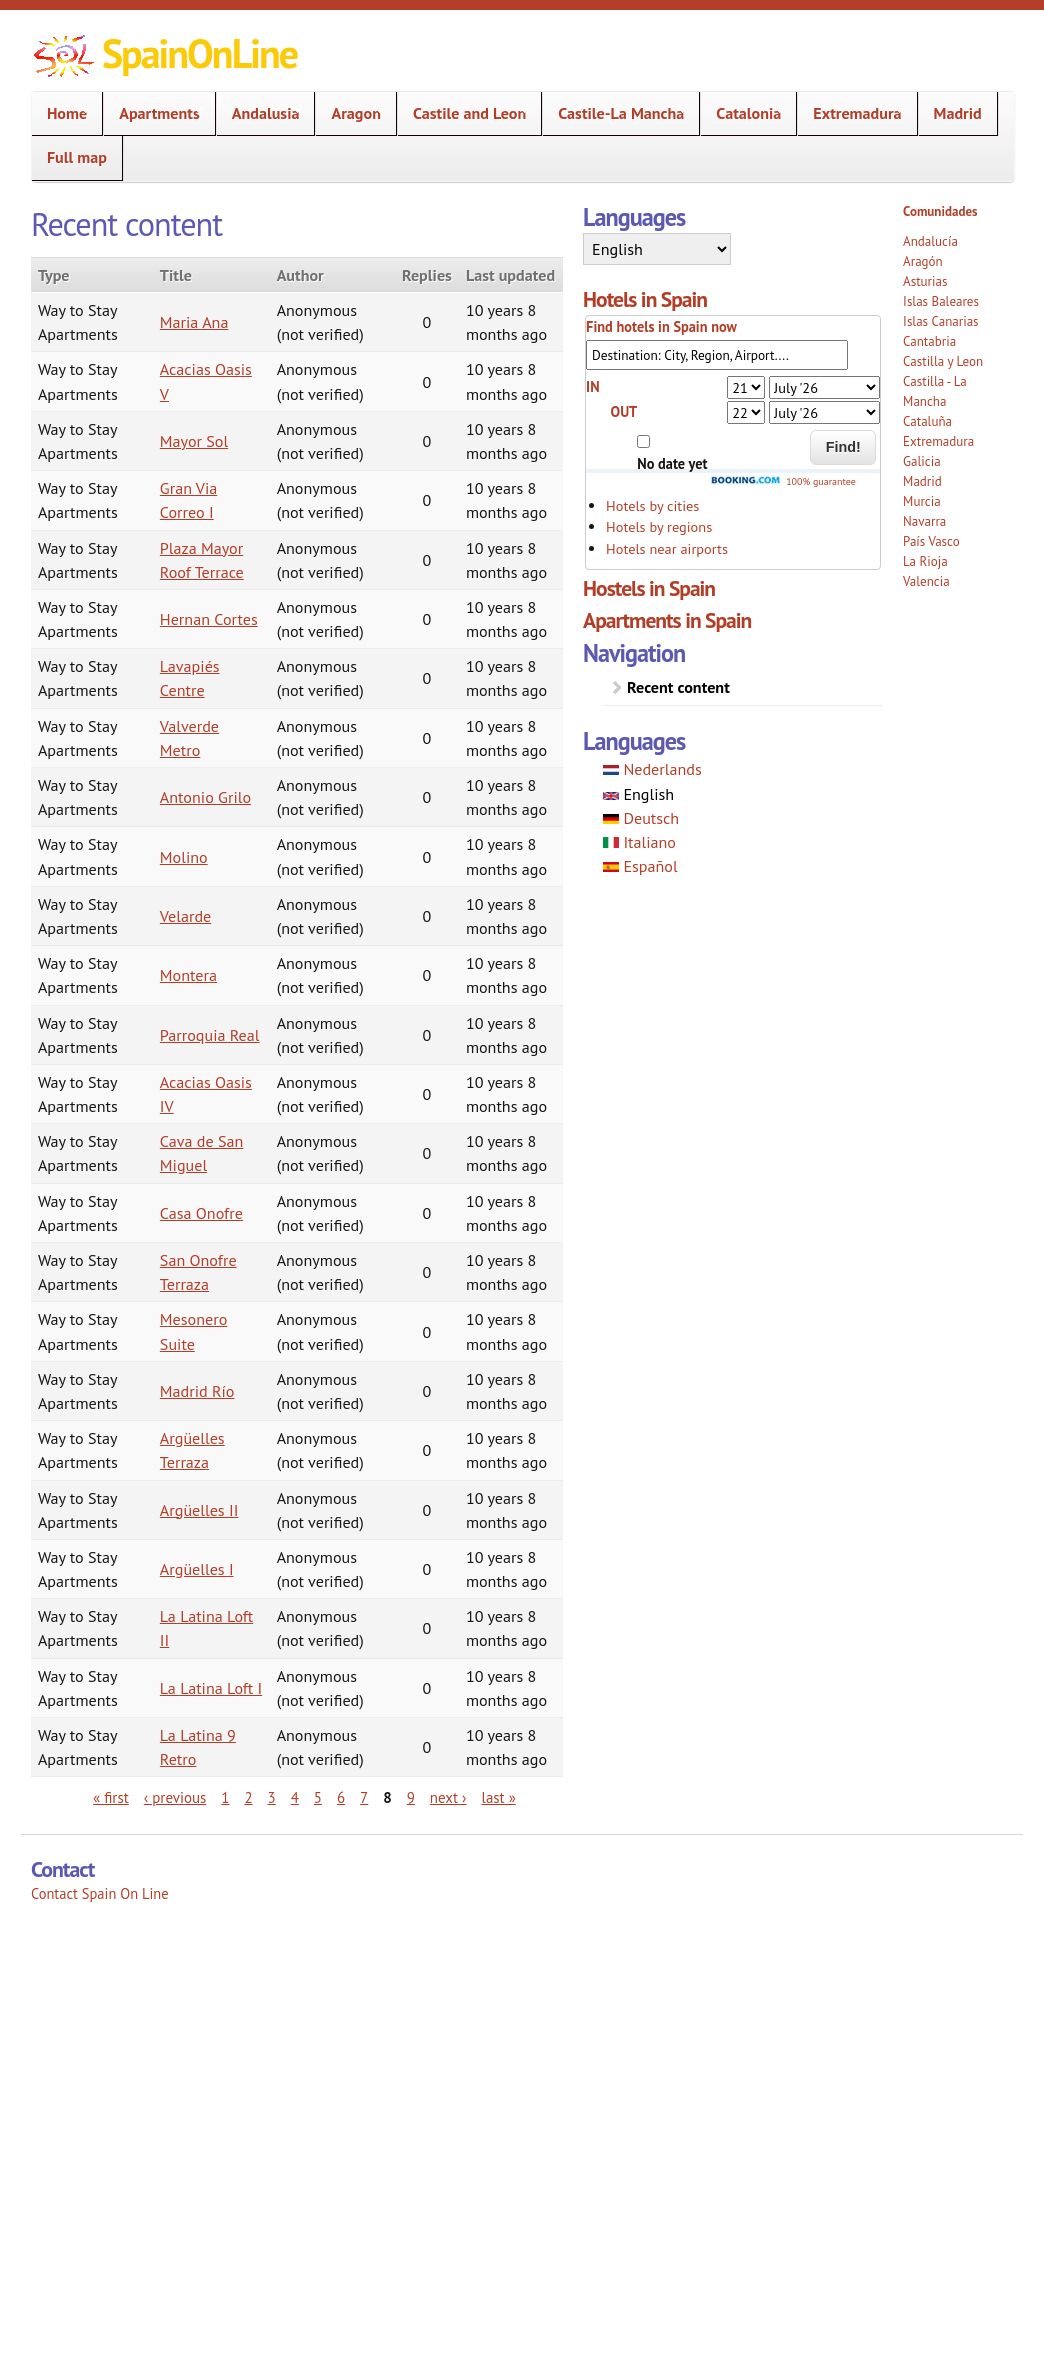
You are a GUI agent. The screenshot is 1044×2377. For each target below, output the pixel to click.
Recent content (678, 687)
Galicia (921, 461)
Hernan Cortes (209, 619)
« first (111, 1797)
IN (593, 386)
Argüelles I (197, 1569)
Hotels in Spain (645, 299)
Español (640, 866)
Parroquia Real (210, 1035)
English (638, 794)
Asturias (925, 281)
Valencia (926, 581)
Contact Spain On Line (100, 1893)
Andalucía (930, 241)
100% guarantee (783, 481)
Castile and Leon (463, 113)
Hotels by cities (652, 505)
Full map (77, 157)
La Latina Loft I (211, 1688)
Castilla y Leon (943, 361)
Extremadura (851, 113)
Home (61, 113)
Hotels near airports (667, 548)
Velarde (185, 916)
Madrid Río (197, 1391)
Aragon (349, 113)
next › (448, 1797)
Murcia (922, 501)
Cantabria (929, 341)
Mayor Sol (194, 441)
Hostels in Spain (649, 588)
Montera (188, 975)
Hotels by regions (659, 526)
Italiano (639, 842)
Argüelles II (199, 1510)
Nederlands (652, 769)
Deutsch (641, 818)
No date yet (672, 463)
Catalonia (742, 113)
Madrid (958, 113)
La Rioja (925, 561)
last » (499, 1797)
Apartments (153, 113)
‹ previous (175, 1797)
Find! (843, 447)
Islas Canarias (940, 321)
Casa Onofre (201, 1213)
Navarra (924, 521)
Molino (184, 857)
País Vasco (931, 541)
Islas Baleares (941, 301)
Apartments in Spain (667, 620)
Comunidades (940, 211)
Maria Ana (194, 322)
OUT (624, 411)
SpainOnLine (199, 53)
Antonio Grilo (205, 797)
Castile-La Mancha (615, 113)
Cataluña (927, 421)
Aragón (923, 261)
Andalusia (260, 113)
